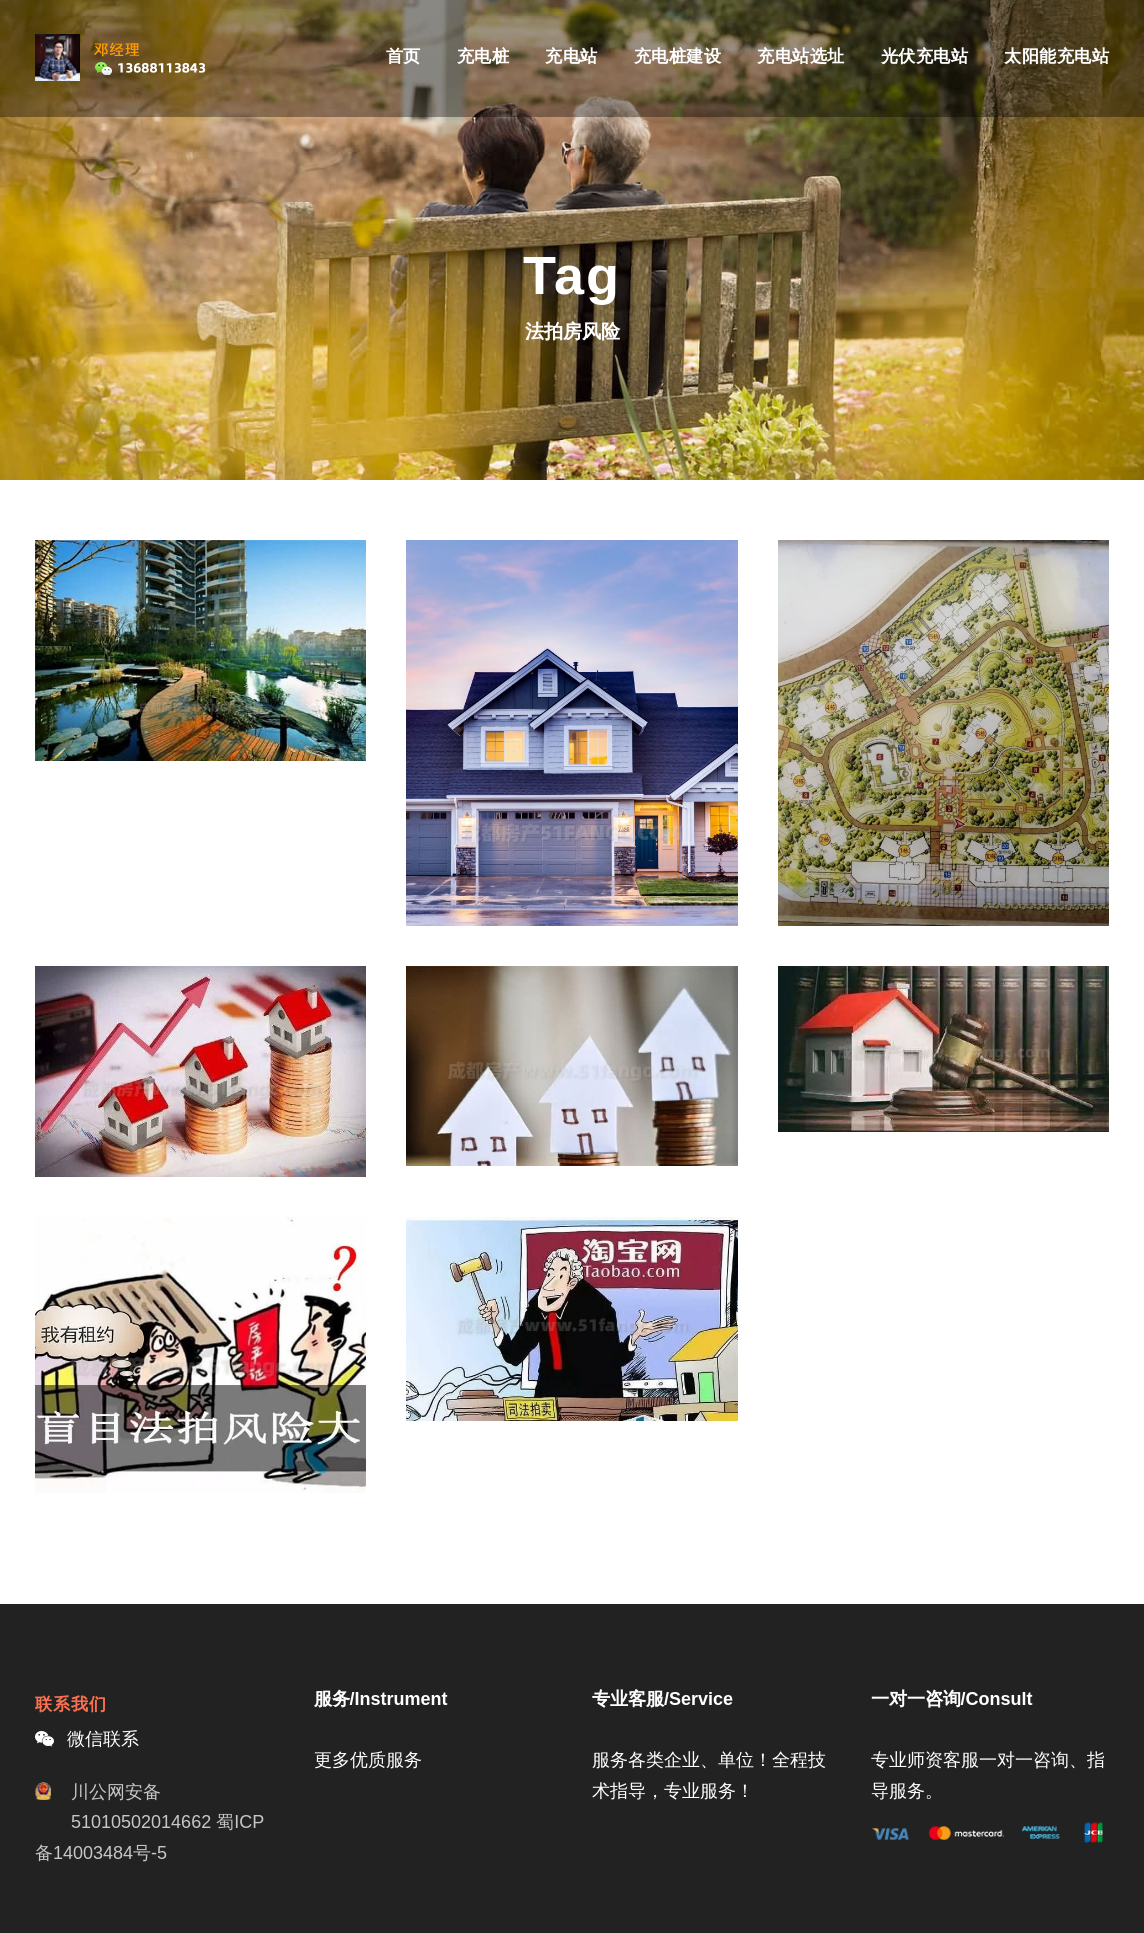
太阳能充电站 (1056, 56)
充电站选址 (801, 56)
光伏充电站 (925, 56)
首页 (403, 56)
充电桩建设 (678, 56)
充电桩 (483, 56)
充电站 (571, 56)
